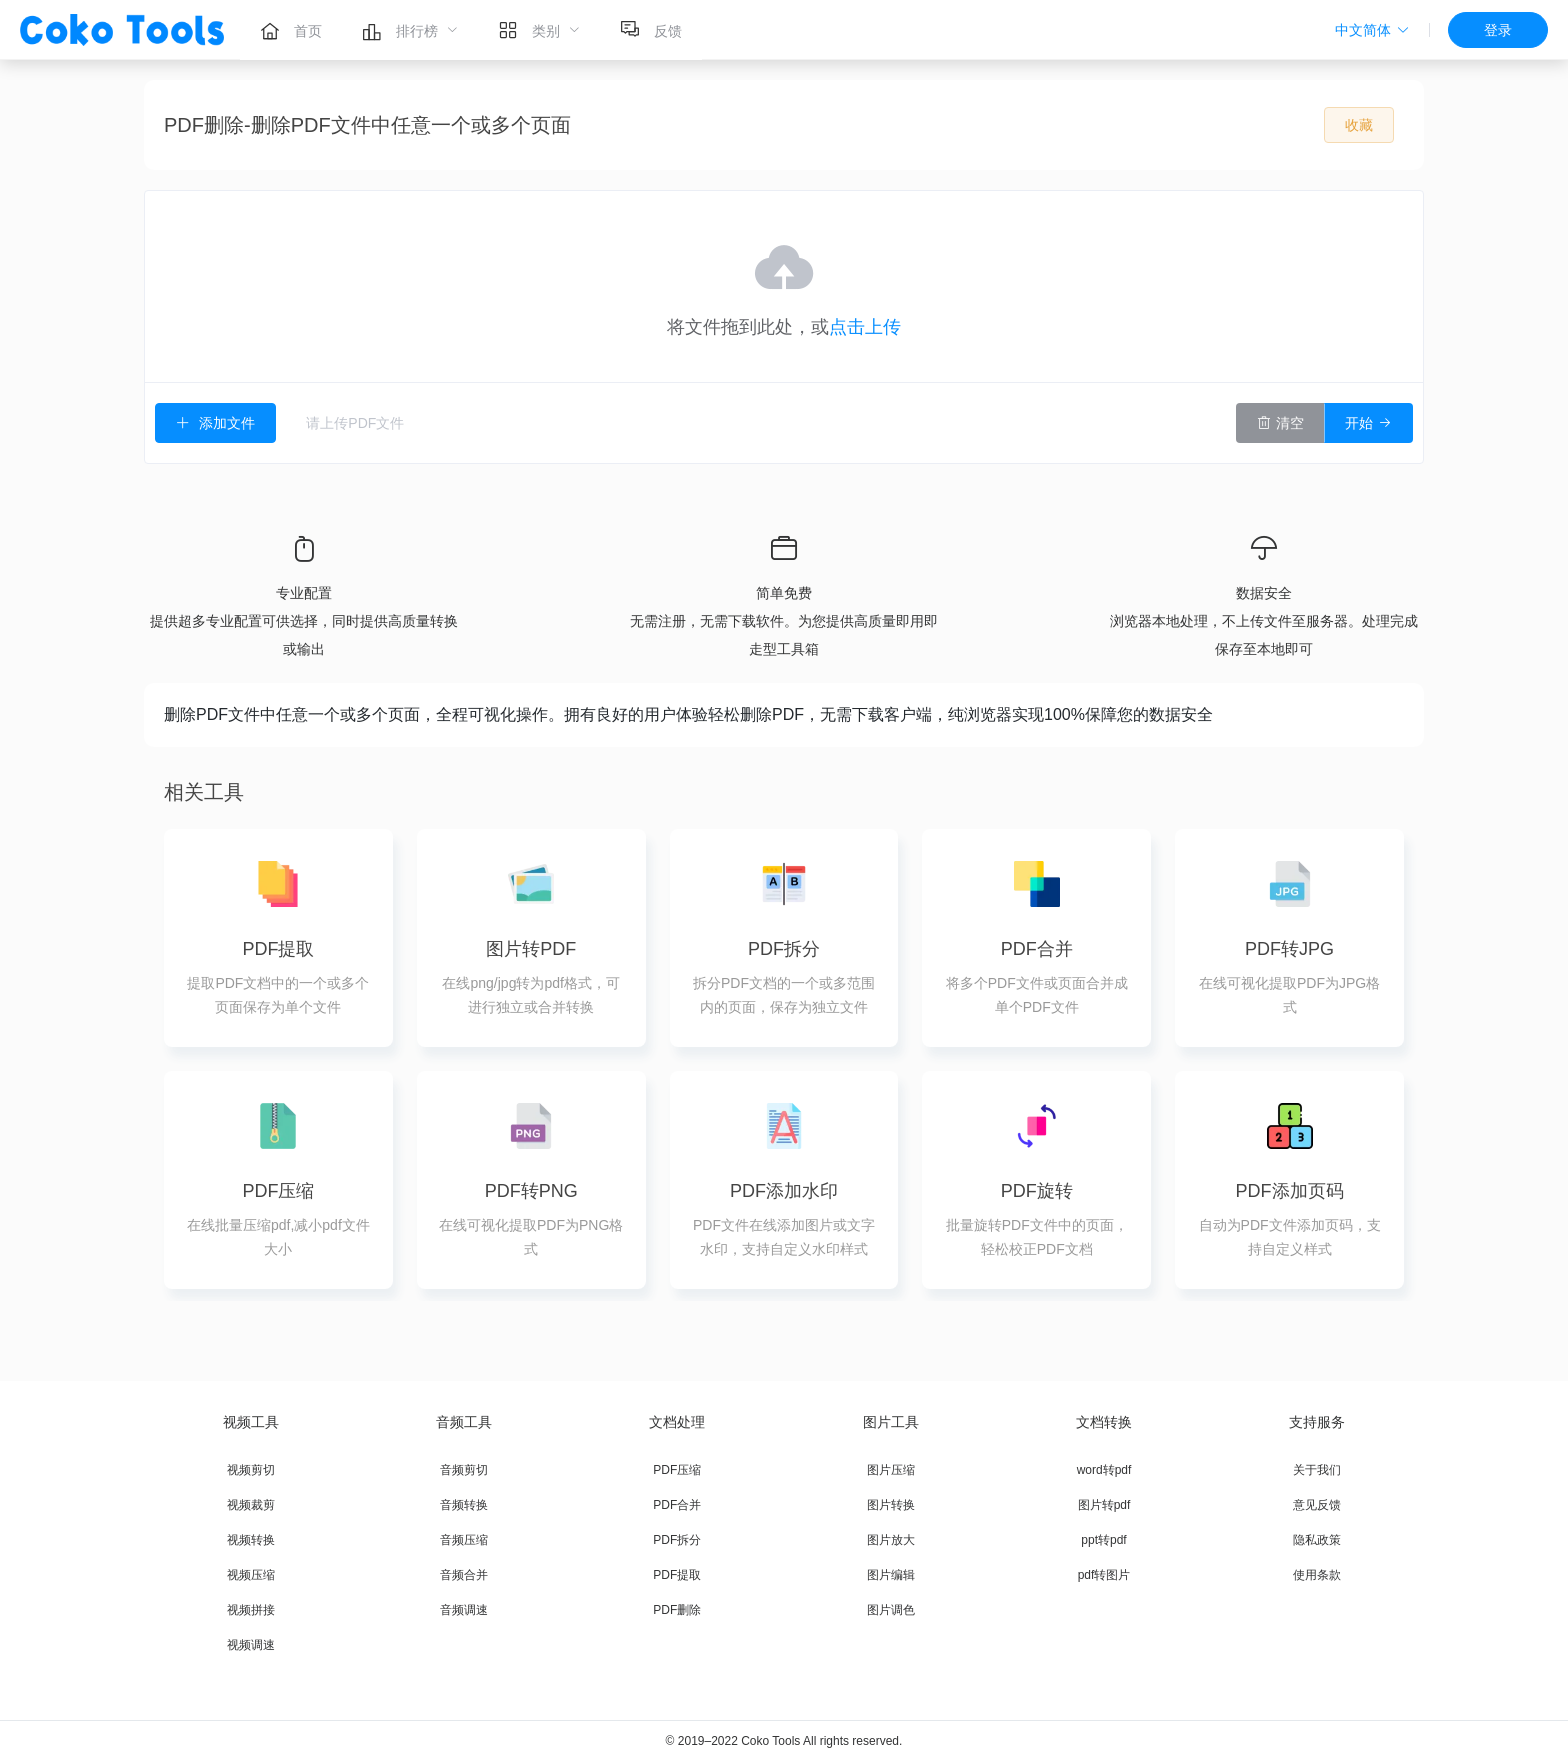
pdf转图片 (1104, 1575)
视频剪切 (251, 1470)
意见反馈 (1317, 1505)
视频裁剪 (251, 1505)
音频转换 (464, 1505)
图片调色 (891, 1610)
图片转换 (891, 1505)
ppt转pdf (1103, 1540)
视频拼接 (251, 1610)
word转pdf (1104, 1470)
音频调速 (464, 1610)
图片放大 (891, 1540)
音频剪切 (464, 1470)
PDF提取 (677, 1575)
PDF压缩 (677, 1470)
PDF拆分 (677, 1540)
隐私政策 (1317, 1540)
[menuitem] (291, 30)
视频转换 (251, 1540)
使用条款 (1317, 1575)
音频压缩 (464, 1540)
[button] (1372, 30)
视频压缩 (251, 1575)
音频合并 (464, 1575)
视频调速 (251, 1645)
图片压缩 (891, 1470)
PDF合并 (677, 1505)
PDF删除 (677, 1610)
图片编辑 (891, 1575)
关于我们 (1317, 1470)
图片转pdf (1104, 1505)
